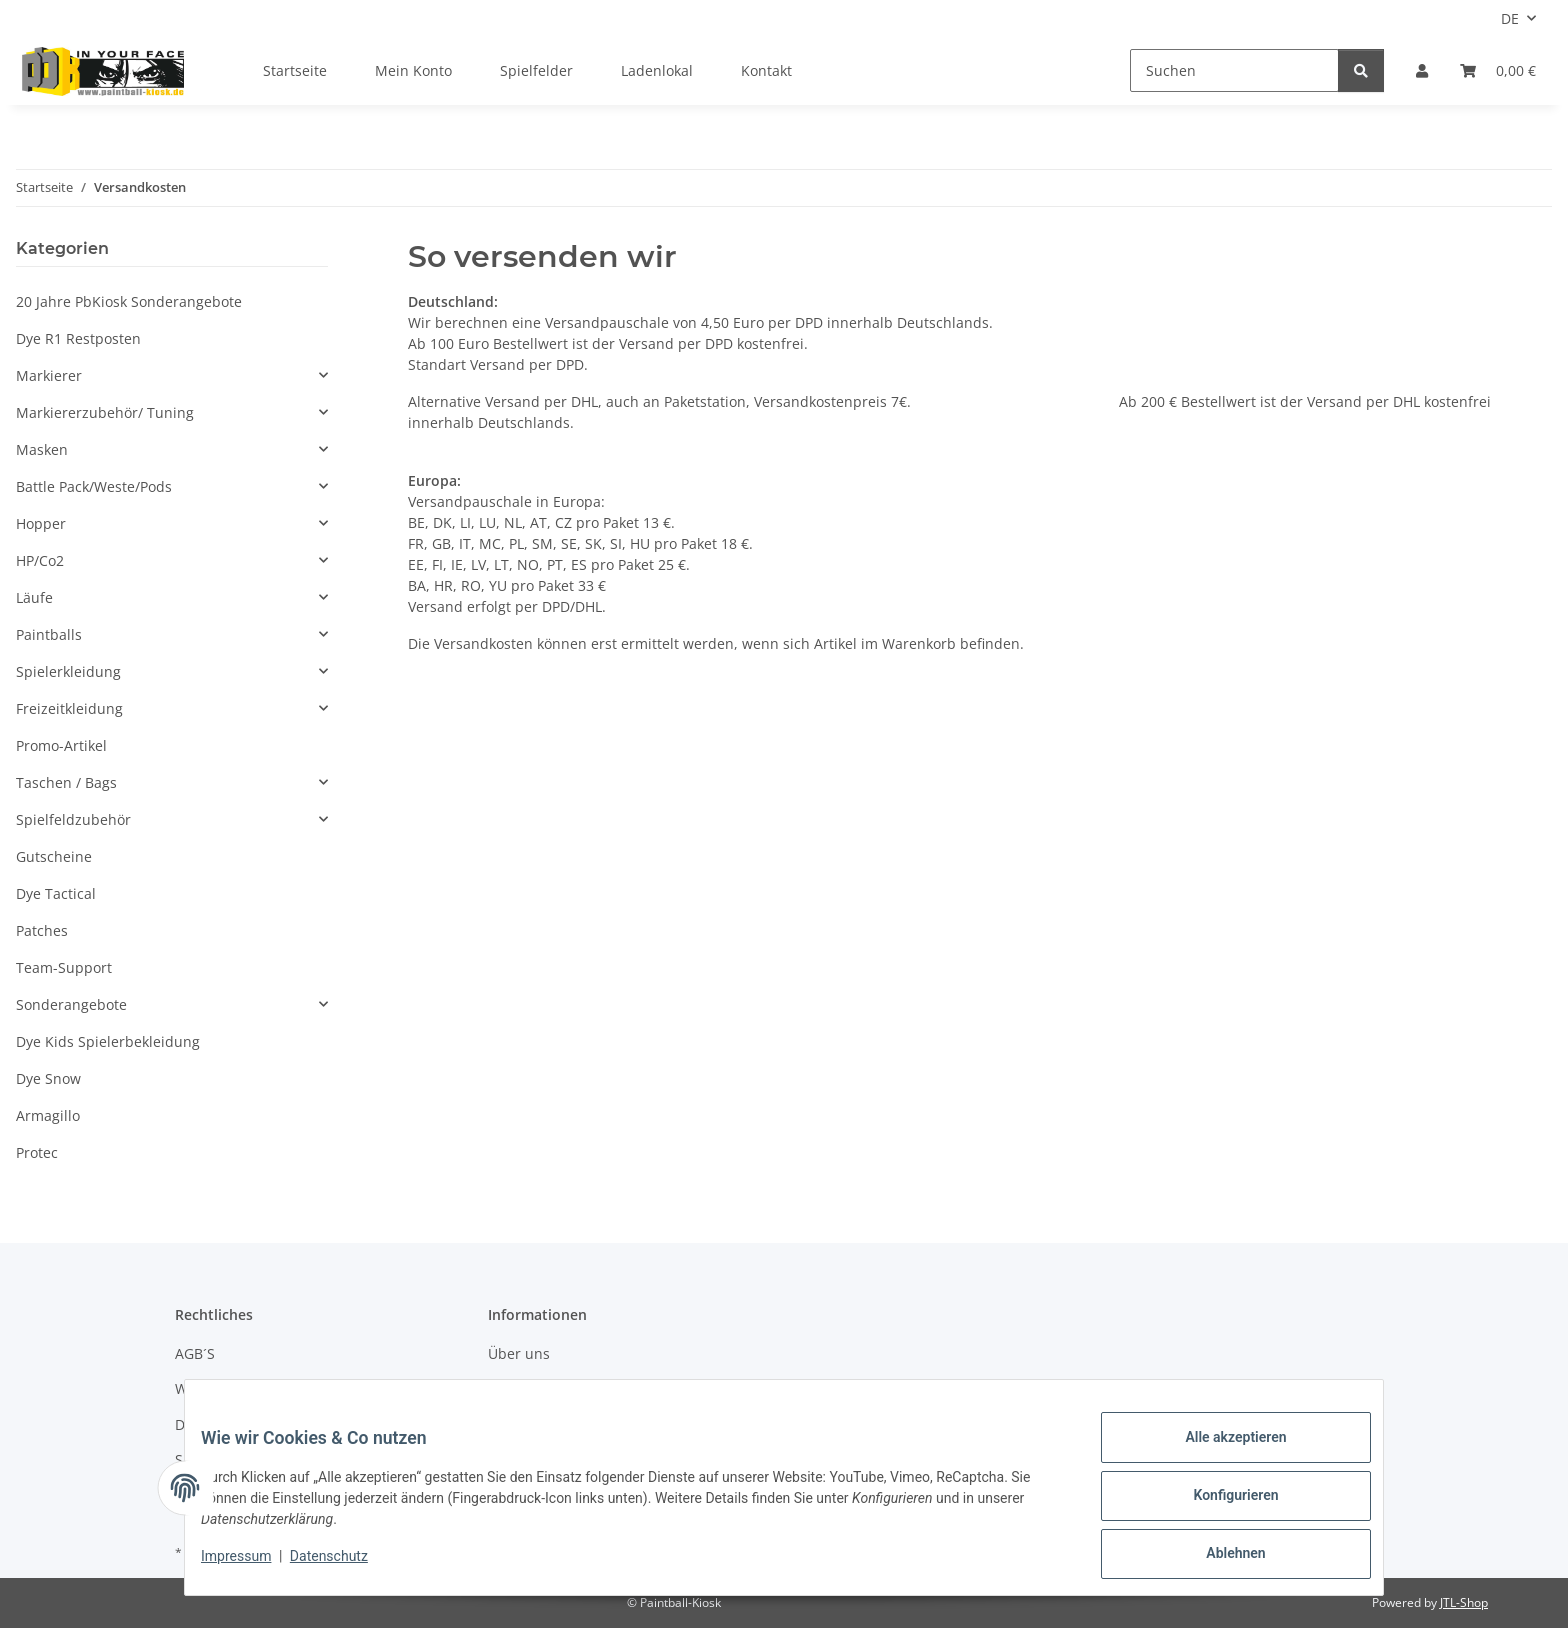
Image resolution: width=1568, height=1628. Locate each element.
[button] (1422, 70)
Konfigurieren (1219, 1505)
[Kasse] (1498, 70)
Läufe (34, 597)
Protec (37, 1152)
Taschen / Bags (66, 782)
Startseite (295, 70)
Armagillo (48, 1115)
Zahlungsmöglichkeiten (566, 1388)
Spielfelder (536, 70)
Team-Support (64, 967)
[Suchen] (1234, 70)
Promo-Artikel (61, 745)
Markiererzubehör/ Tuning (105, 412)
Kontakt (766, 70)
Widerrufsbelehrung (243, 1388)
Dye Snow (48, 1078)
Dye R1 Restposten (78, 338)
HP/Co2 (40, 560)
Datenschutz (345, 1566)
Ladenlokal (657, 70)
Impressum (252, 1566)
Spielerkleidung (68, 671)
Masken (42, 449)
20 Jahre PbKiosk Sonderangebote (129, 301)
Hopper (41, 523)
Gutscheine (54, 856)
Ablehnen (1219, 1557)
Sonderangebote (71, 1004)
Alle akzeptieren (1219, 1453)
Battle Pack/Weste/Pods (94, 486)
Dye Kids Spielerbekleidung (108, 1041)
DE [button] (1510, 18)
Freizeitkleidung (69, 708)
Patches (42, 930)
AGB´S (195, 1353)
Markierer (49, 375)
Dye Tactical (56, 893)
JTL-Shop (1464, 1602)
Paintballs (49, 634)
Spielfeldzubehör (73, 819)
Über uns (519, 1353)
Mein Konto (413, 70)
